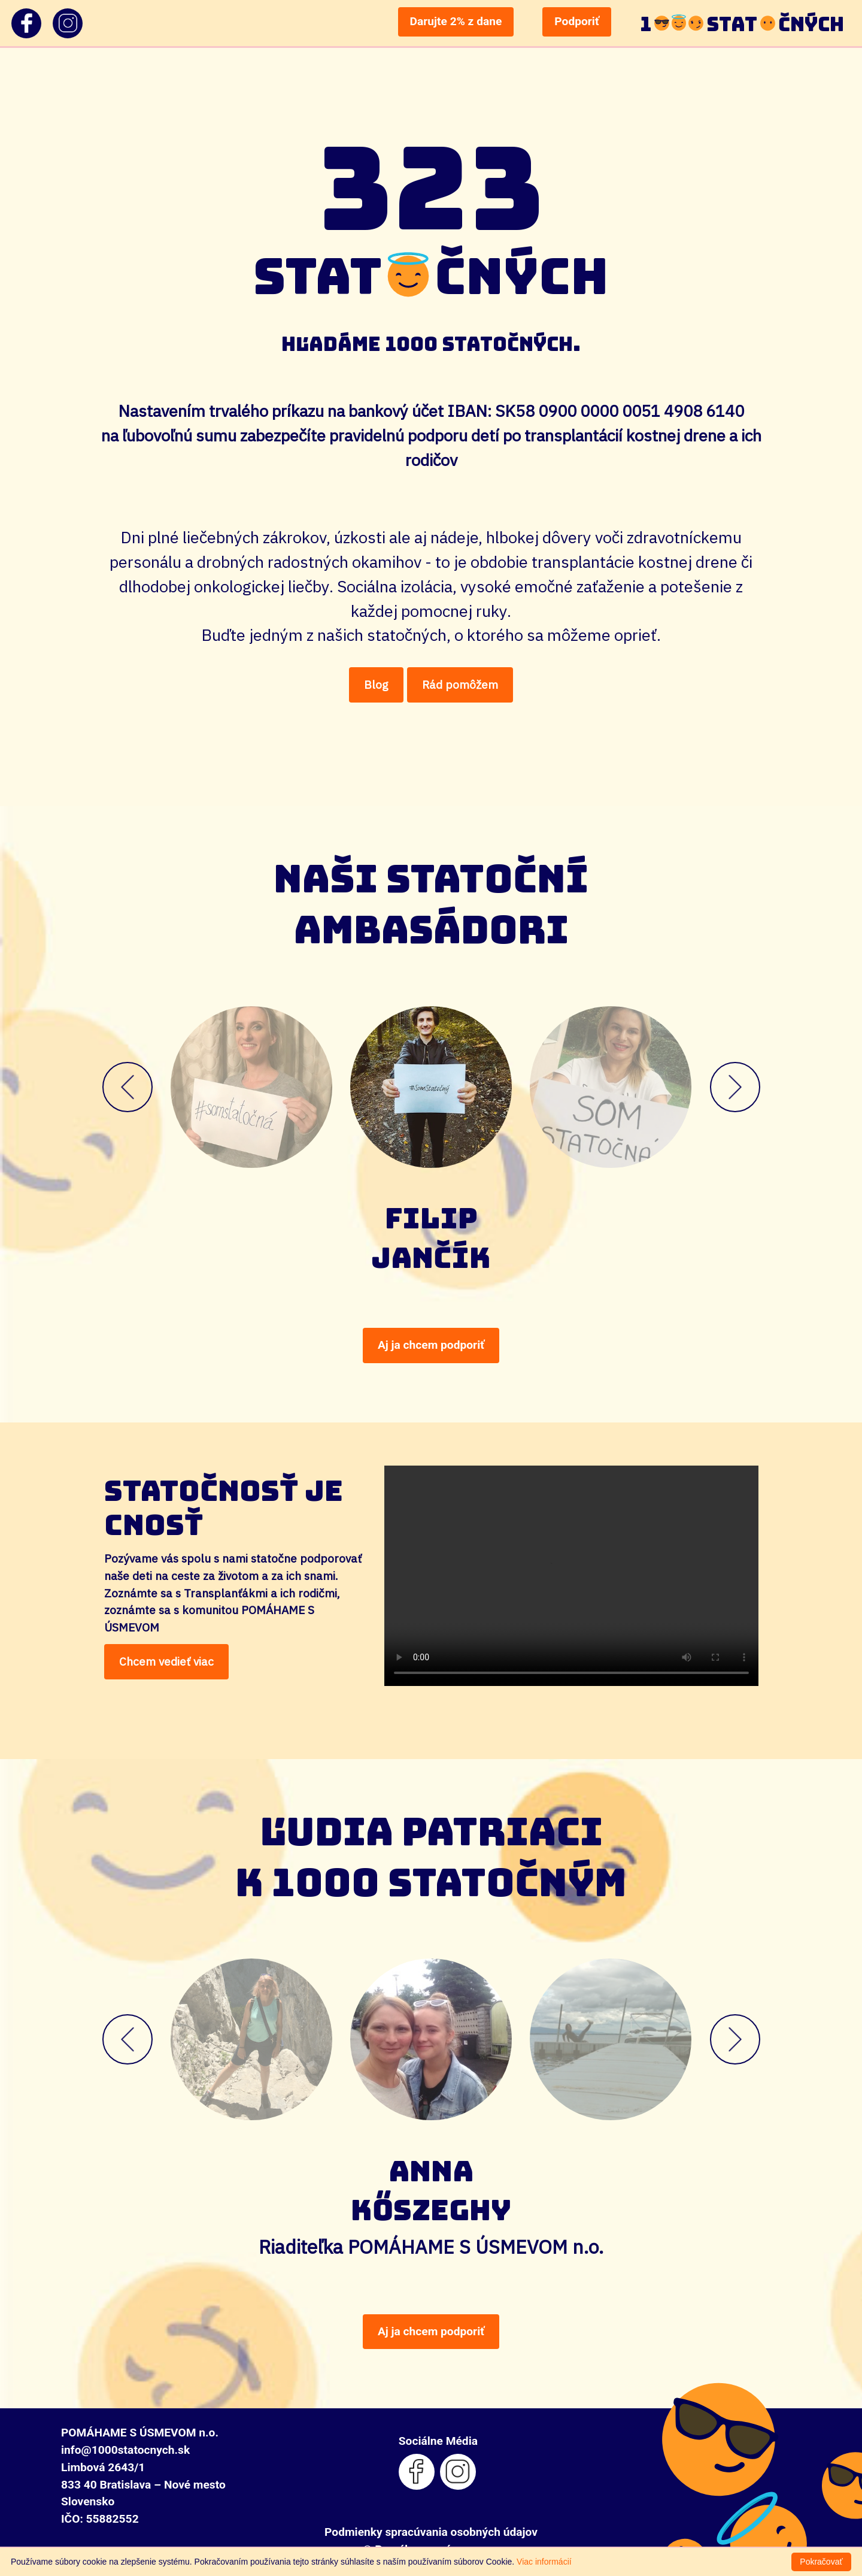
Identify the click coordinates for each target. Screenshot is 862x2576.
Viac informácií (544, 2561)
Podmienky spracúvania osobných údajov (431, 2532)
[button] (202, 1087)
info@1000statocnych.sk (125, 2450)
